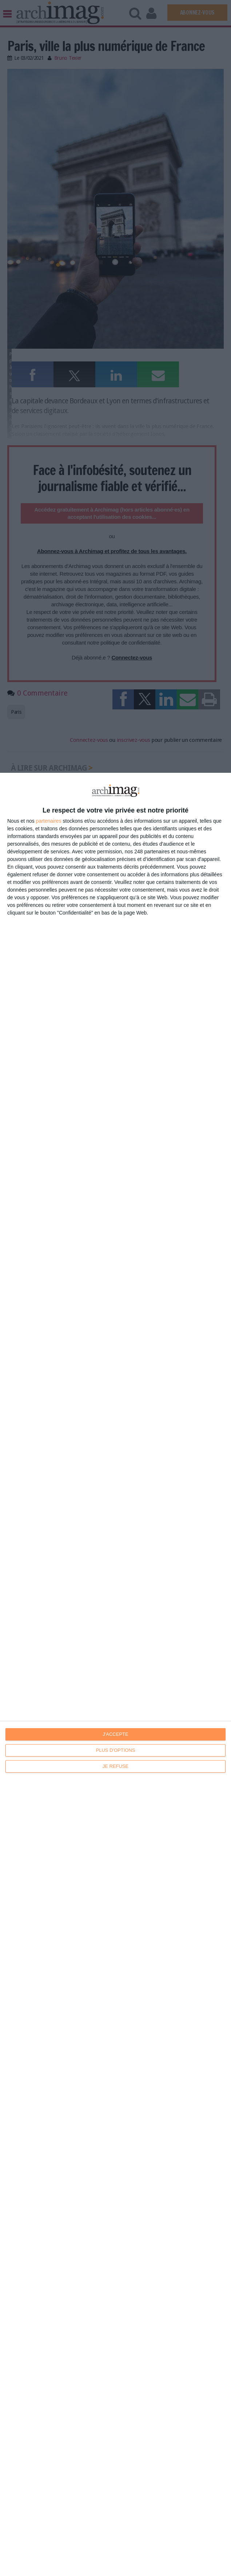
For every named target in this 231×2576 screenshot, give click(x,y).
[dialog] (115, 1674)
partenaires (48, 820)
